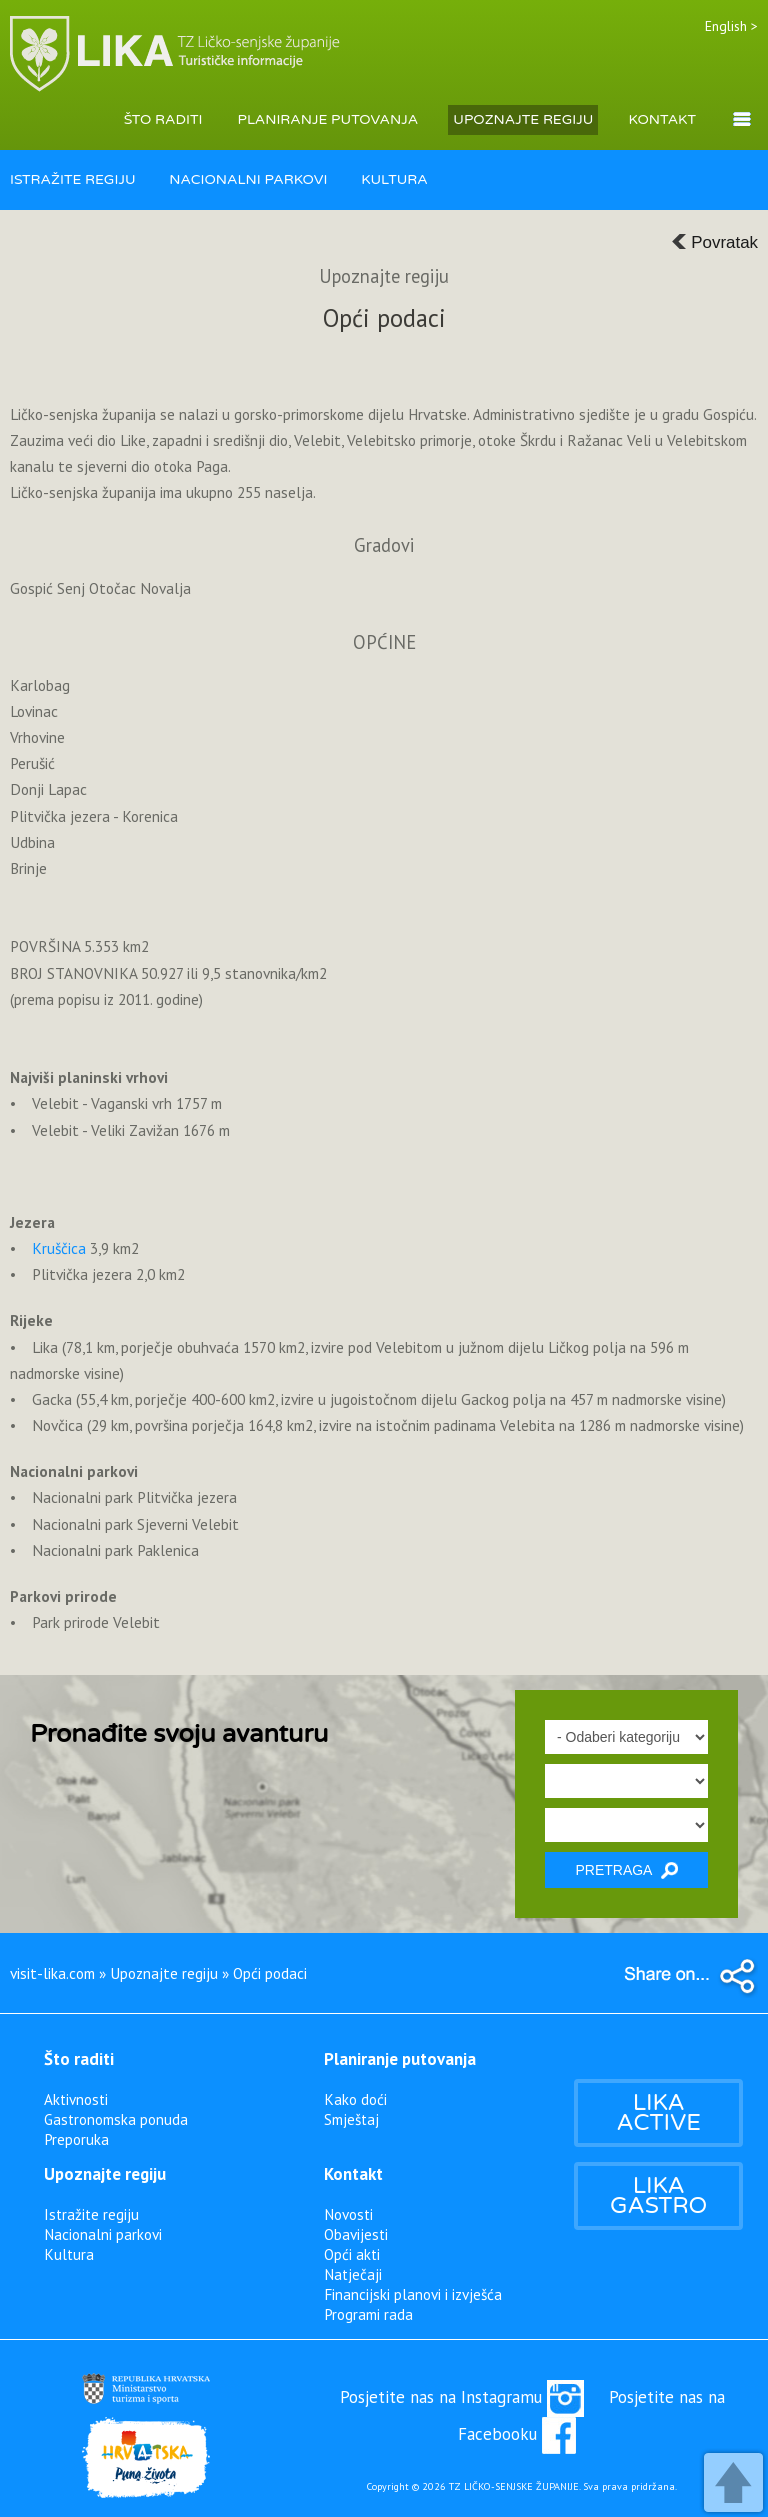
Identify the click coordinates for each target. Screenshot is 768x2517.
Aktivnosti (76, 2099)
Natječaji (353, 2274)
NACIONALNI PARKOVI (248, 179)
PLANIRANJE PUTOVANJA (328, 119)
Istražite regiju (91, 2214)
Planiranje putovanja (400, 2059)
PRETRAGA (626, 1870)
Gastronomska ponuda (116, 2119)
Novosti (348, 2214)
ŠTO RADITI (163, 119)
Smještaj (351, 2119)
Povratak (714, 242)
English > (731, 26)
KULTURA (394, 179)
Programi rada (368, 2314)
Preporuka (76, 2139)
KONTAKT (662, 119)
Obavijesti (356, 2234)
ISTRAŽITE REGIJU (73, 179)
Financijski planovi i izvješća (413, 2294)
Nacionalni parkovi (103, 2234)
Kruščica (59, 1248)
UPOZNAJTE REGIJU (523, 119)
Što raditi (79, 2059)
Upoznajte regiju (105, 2174)
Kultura (69, 2254)
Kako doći (355, 2099)
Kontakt (353, 2174)
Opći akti (352, 2254)
